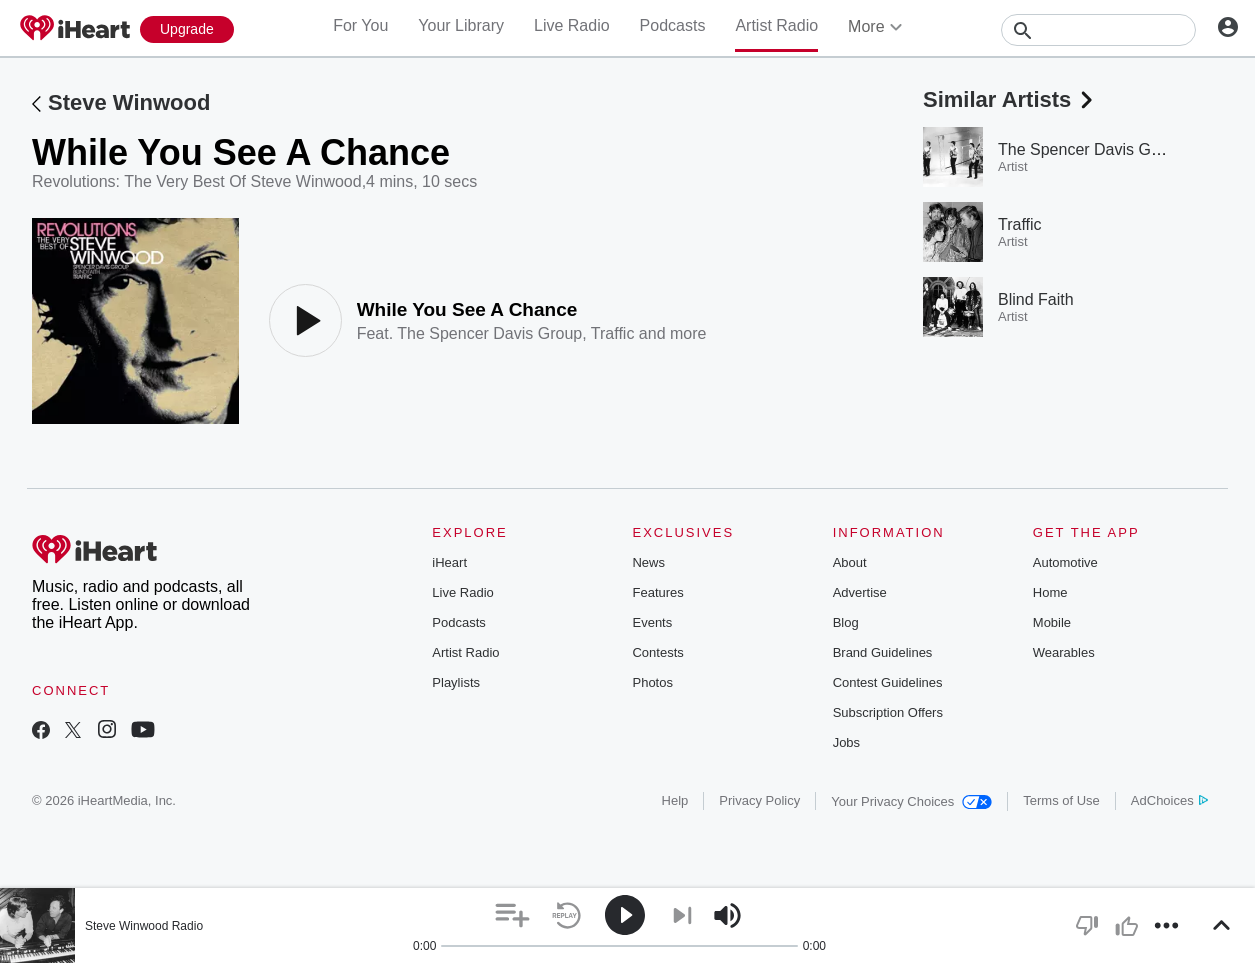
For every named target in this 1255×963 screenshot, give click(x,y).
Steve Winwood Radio (144, 926)
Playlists (456, 682)
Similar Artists (1010, 99)
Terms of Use (1061, 800)
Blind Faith (1036, 299)
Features (657, 592)
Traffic (613, 333)
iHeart (449, 562)
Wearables (1064, 652)
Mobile (1052, 622)
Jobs (846, 742)
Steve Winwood (129, 102)
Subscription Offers (888, 712)
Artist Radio (776, 25)
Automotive (1065, 562)
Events (652, 622)
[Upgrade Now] (187, 29)
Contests (657, 652)
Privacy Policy (759, 800)
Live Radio (572, 25)
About (850, 562)
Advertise (860, 592)
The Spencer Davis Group (489, 333)
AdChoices (1169, 800)
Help (675, 800)
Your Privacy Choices (911, 801)
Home (1050, 592)
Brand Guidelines (883, 652)
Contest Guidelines (888, 682)
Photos (652, 682)
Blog (846, 622)
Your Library (461, 25)
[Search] (1098, 30)
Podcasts (673, 25)
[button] (512, 915)
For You (360, 25)
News (648, 562)
